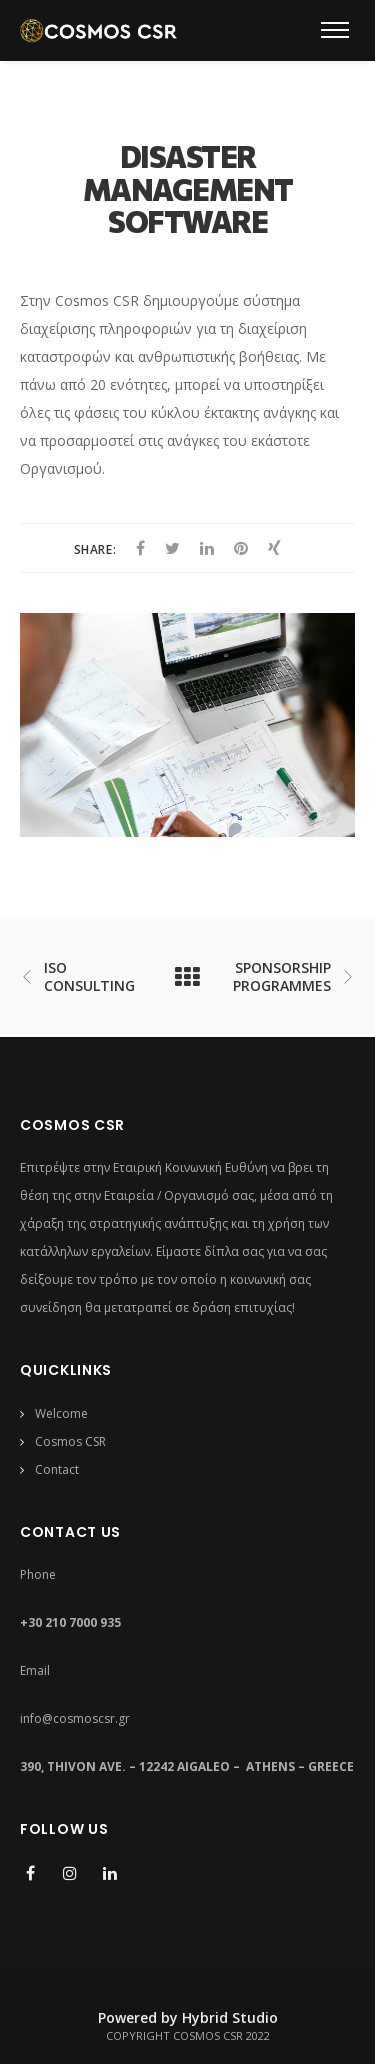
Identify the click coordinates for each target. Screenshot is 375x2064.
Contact (57, 1469)
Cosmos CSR (70, 1441)
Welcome (61, 1413)
